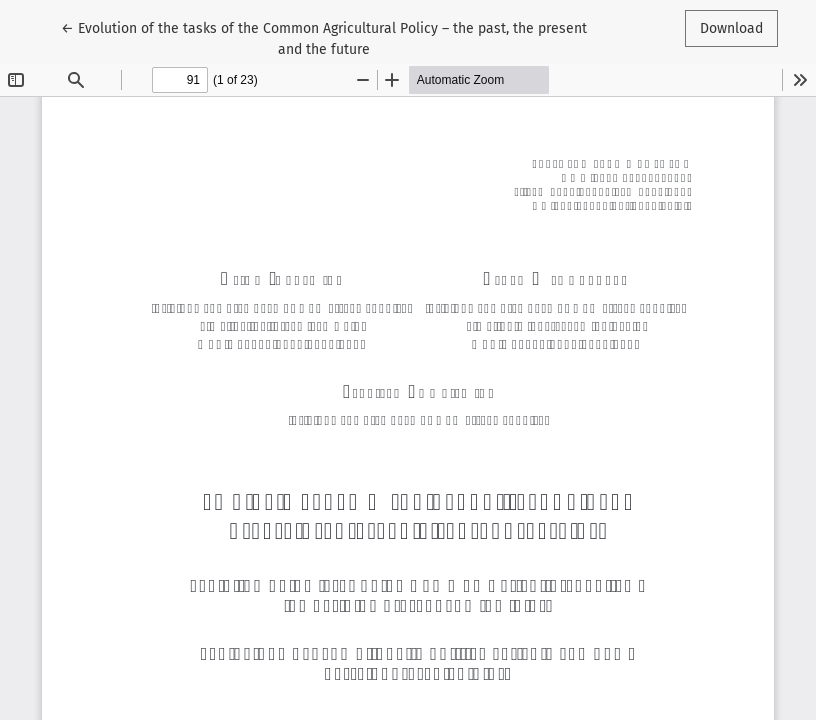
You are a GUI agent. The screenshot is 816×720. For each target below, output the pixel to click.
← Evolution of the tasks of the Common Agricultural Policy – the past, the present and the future (324, 37)
